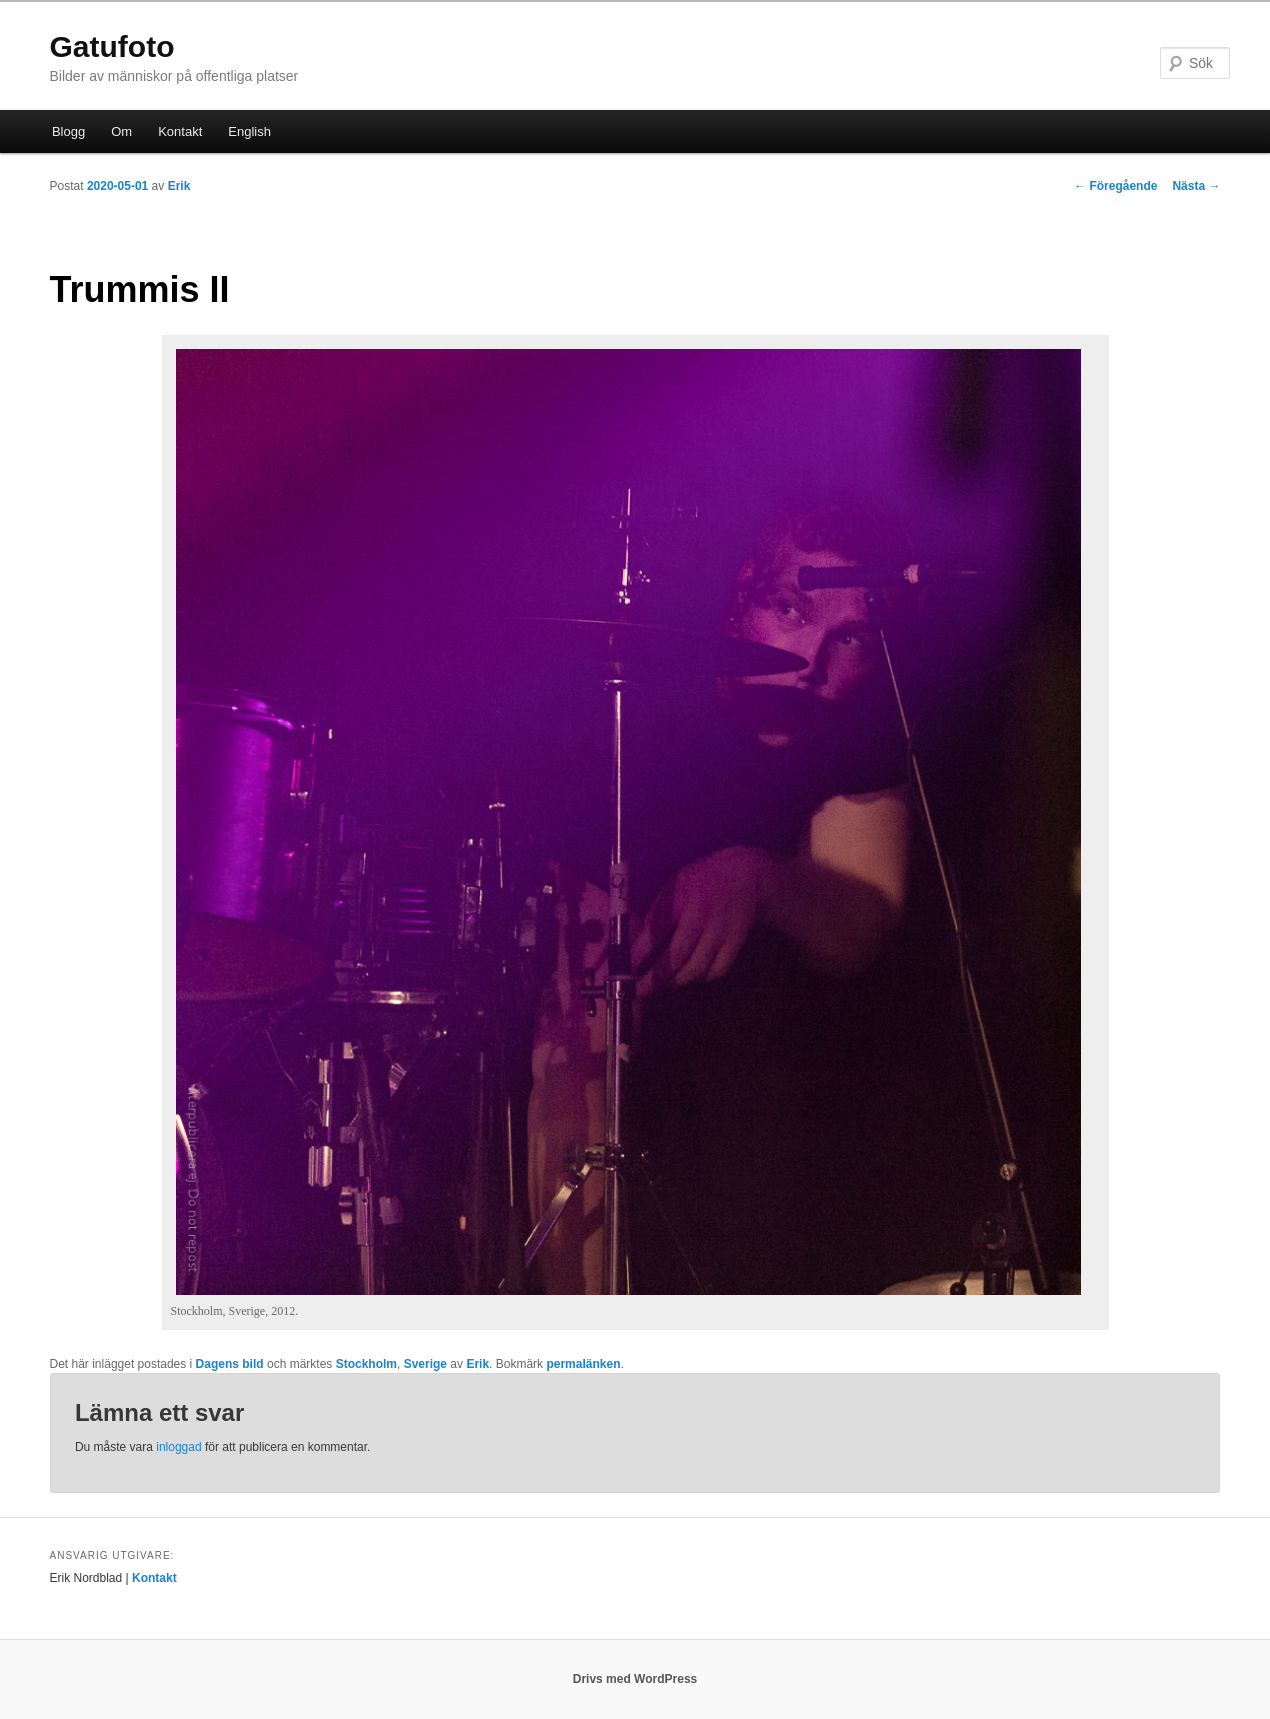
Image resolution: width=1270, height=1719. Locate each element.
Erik (179, 186)
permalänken (583, 1364)
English (249, 131)
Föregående (1115, 186)
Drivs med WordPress (635, 1679)
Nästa (1196, 186)
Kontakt (180, 131)
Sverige (425, 1364)
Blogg (68, 131)
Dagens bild (230, 1364)
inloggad (178, 1447)
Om (121, 131)
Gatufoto (112, 46)
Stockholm (366, 1364)
